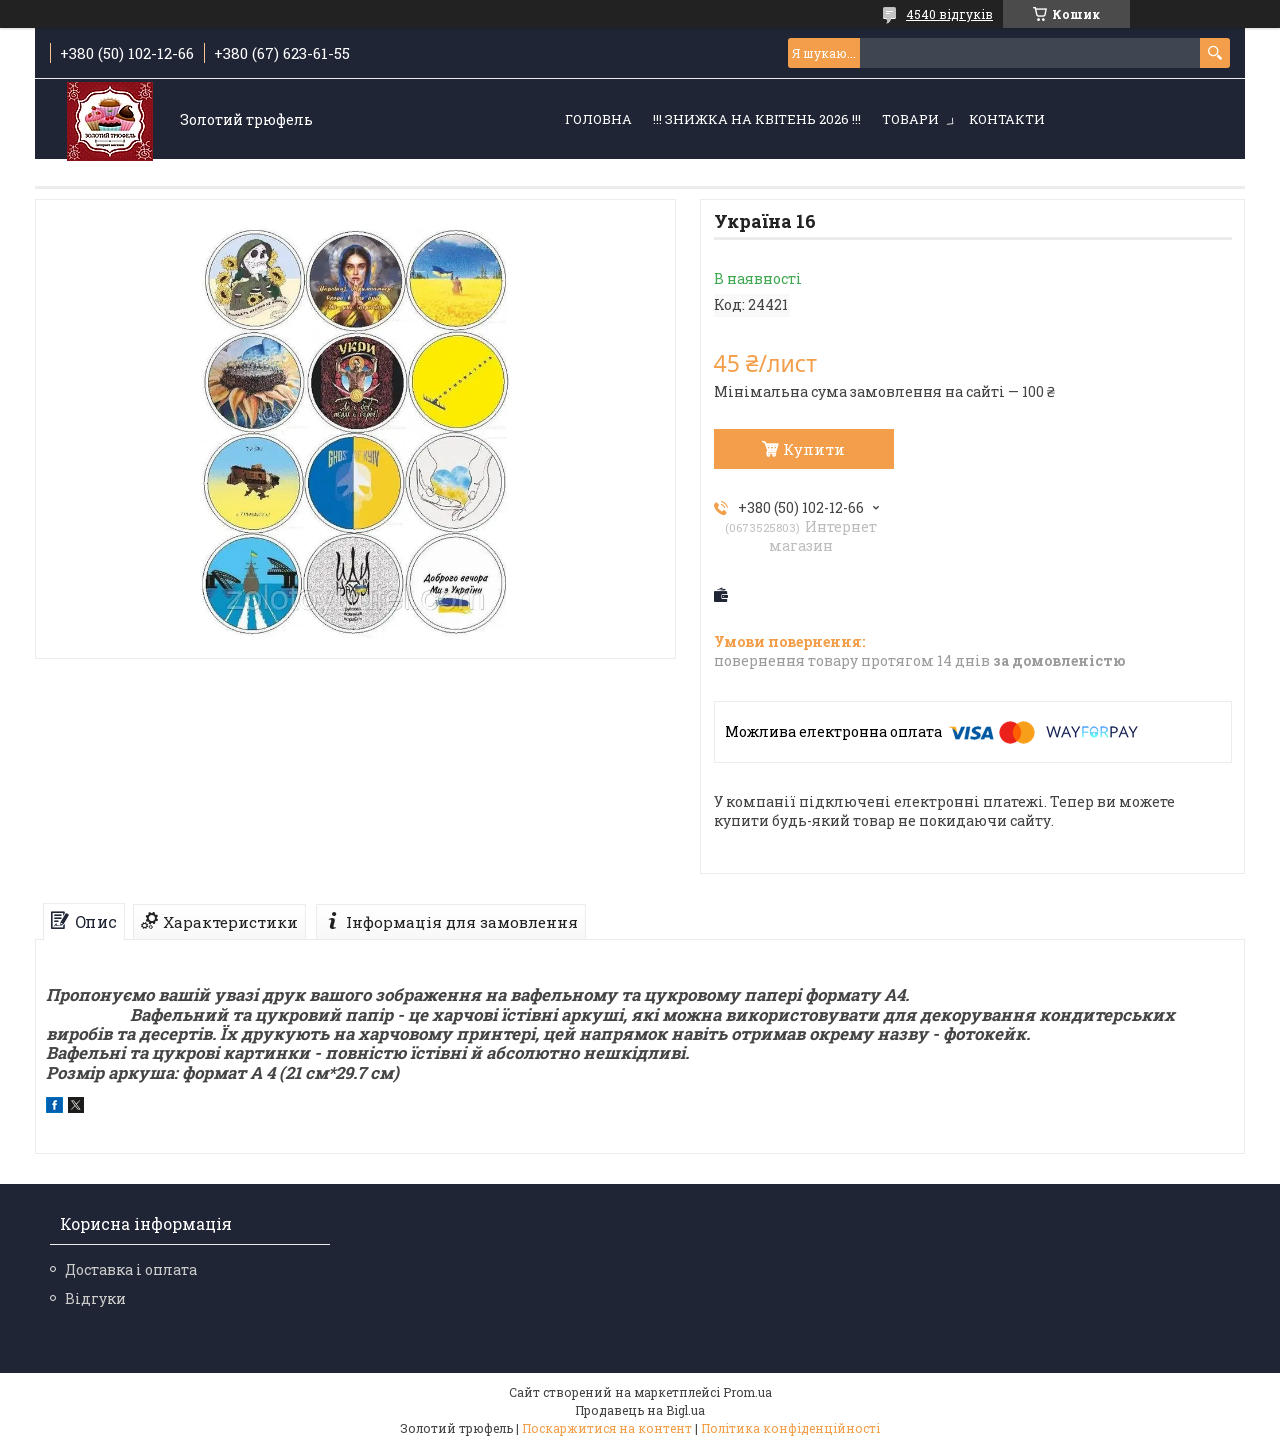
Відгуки (95, 1298)
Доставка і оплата (131, 1269)
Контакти (1007, 119)
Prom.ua (747, 1392)
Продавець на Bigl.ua (640, 1410)
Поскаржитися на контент (607, 1428)
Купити (814, 449)
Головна (598, 119)
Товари (910, 119)
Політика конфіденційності (790, 1428)
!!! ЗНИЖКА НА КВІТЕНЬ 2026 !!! (757, 119)
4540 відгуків (949, 14)
